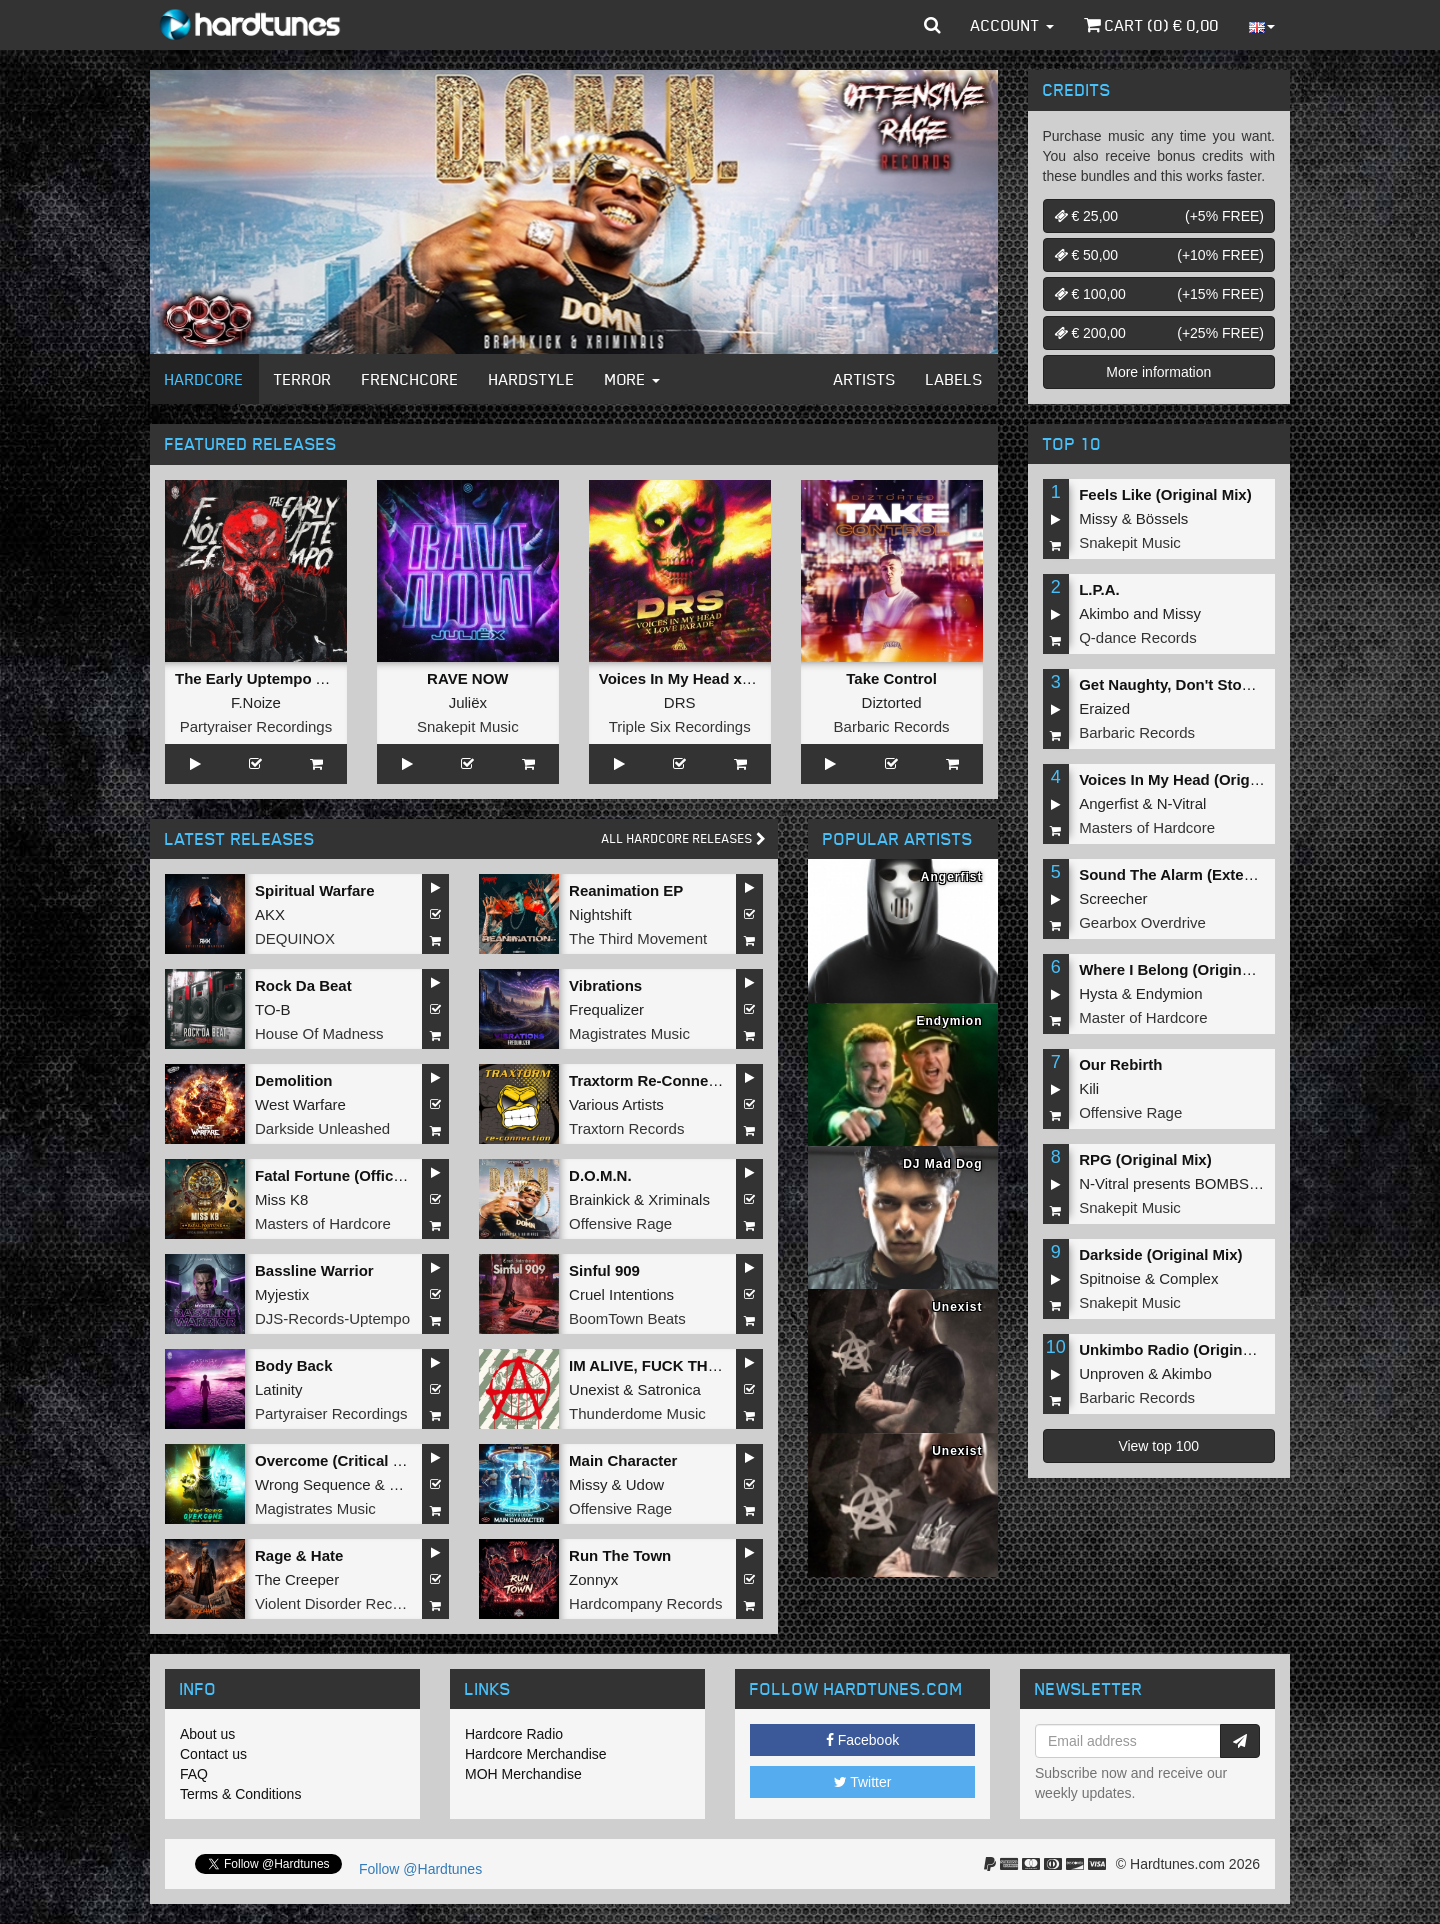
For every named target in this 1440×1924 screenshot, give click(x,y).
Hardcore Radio (514, 1734)
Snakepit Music (468, 726)
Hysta (1098, 993)
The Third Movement (638, 938)
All (684, 838)
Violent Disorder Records (338, 1603)
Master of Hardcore (1143, 1017)
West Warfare (300, 1104)
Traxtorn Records (626, 1128)
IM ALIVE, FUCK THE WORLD (673, 1365)
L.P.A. (1099, 589)
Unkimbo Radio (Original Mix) (1184, 1349)
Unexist (594, 1389)
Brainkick (599, 1199)
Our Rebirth (1120, 1064)
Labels (954, 379)
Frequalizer (606, 1009)
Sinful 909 (604, 1270)
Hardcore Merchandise (536, 1754)
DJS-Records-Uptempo (332, 1318)
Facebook (862, 1740)
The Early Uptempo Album (268, 678)
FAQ (194, 1774)
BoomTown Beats (627, 1318)
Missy (588, 1484)
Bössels (1162, 518)
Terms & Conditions (240, 1794)
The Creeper (297, 1579)
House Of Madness (319, 1033)
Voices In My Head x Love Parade (717, 678)
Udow (645, 1484)
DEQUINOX (295, 938)
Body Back (294, 1365)
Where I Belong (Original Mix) (1183, 969)
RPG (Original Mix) (1145, 1159)
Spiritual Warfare (314, 890)
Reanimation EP (626, 890)
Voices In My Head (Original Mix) (1194, 779)
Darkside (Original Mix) (1160, 1254)
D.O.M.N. (600, 1175)
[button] (932, 25)
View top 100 (1158, 1446)
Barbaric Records (892, 726)
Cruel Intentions (621, 1294)
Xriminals (679, 1199)
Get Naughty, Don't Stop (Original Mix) (1215, 684)
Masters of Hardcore (323, 1223)
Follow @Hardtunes (420, 1869)
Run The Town (620, 1555)
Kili (1089, 1088)
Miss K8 (281, 1199)
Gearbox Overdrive (1142, 922)
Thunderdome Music (637, 1413)
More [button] (632, 379)
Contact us (213, 1754)
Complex (1188, 1278)
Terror (303, 379)
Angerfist (1108, 803)
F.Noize (256, 702)
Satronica (668, 1389)
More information (1158, 372)
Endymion (1169, 993)
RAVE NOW (467, 678)
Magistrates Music (629, 1033)
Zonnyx (593, 1579)
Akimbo (1104, 613)
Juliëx (468, 702)
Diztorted (892, 702)
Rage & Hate (299, 1555)
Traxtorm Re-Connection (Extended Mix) (712, 1080)
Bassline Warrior (314, 1270)
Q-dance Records (1138, 637)
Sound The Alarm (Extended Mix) (1196, 874)
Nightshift (600, 914)
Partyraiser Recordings (256, 726)
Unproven (1111, 1373)
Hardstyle (532, 379)
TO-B (273, 1009)
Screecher (1113, 898)
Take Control (891, 678)
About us (207, 1734)
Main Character (623, 1460)
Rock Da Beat (303, 985)
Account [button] (1012, 25)
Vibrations (605, 985)
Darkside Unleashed (322, 1128)
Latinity (279, 1389)
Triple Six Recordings (680, 726)
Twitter (863, 1782)
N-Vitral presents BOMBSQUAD (1185, 1183)
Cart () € (1151, 25)
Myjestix (282, 1294)
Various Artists (616, 1104)
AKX (270, 914)
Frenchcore (410, 379)
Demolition (294, 1080)
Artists (865, 379)
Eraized (1104, 708)
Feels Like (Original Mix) (1165, 494)
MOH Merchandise (523, 1774)
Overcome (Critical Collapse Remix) (382, 1460)
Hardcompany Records (645, 1603)
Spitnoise (1110, 1278)
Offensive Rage (620, 1223)
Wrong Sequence (313, 1484)
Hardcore (204, 379)
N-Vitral (1182, 803)
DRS (680, 702)
